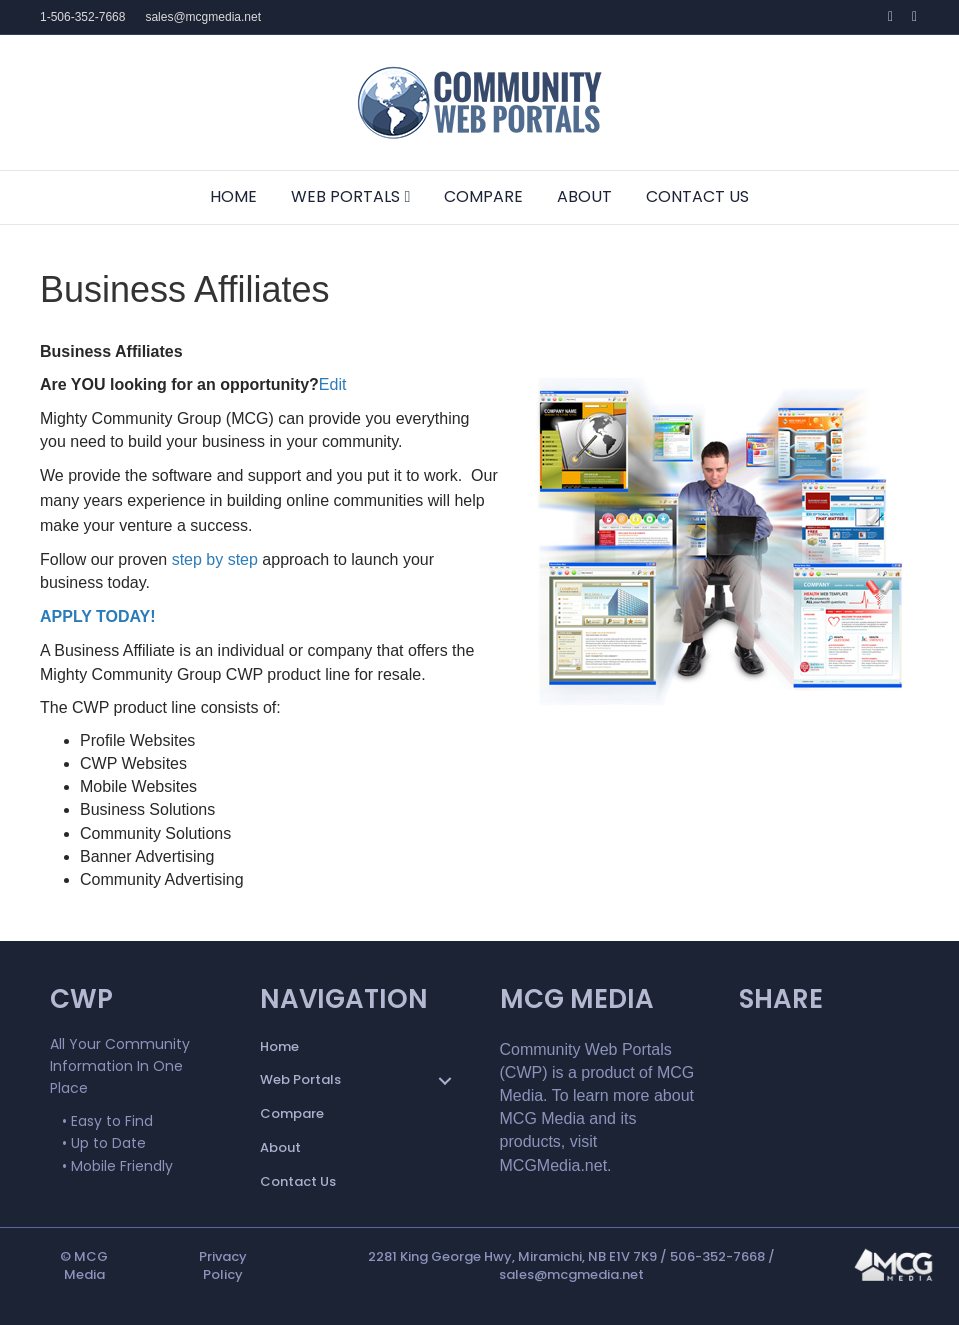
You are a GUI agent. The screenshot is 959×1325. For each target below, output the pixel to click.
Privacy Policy (223, 1265)
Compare (483, 196)
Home (233, 196)
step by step (217, 559)
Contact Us (697, 196)
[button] (445, 1081)
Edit (333, 384)
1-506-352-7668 (82, 17)
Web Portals (345, 196)
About (584, 196)
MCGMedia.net (554, 1165)
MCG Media (86, 1265)
